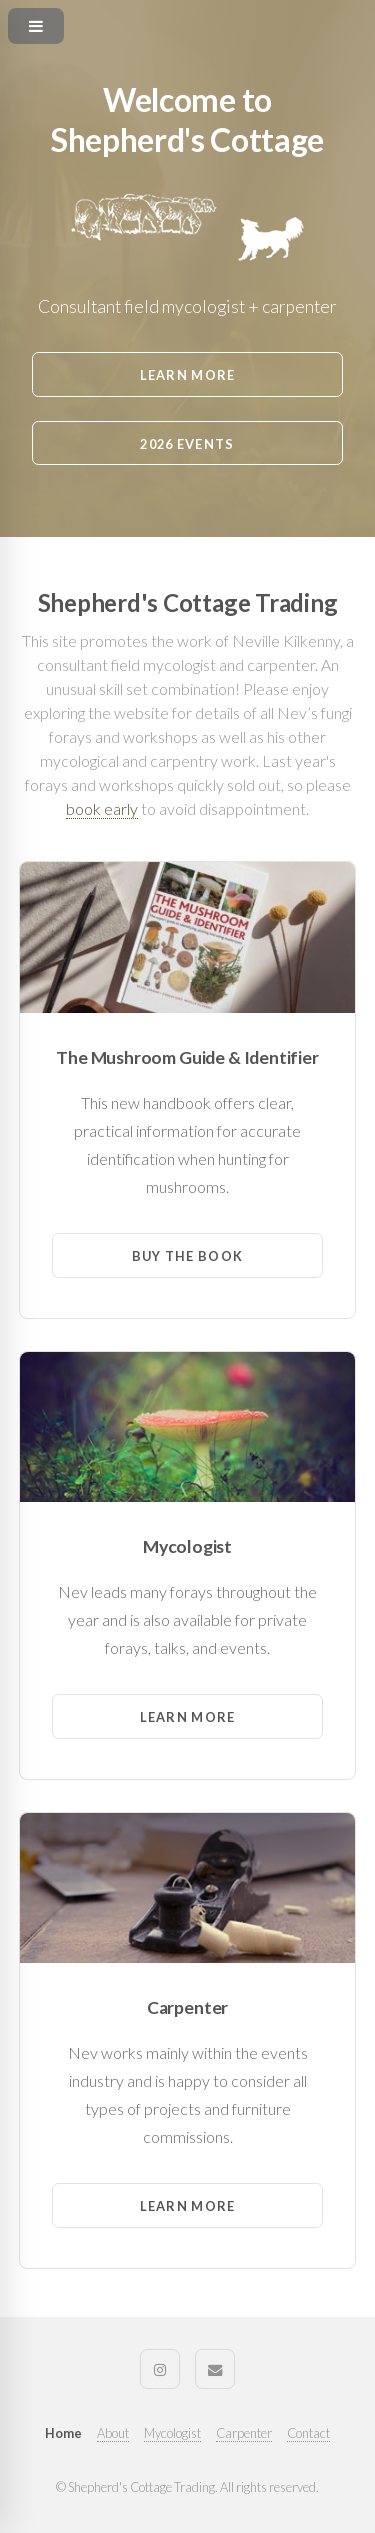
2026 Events (187, 444)
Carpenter (244, 2433)
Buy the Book (187, 1256)
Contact (308, 2433)
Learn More (188, 375)
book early (102, 808)
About (113, 2433)
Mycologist (172, 2433)
